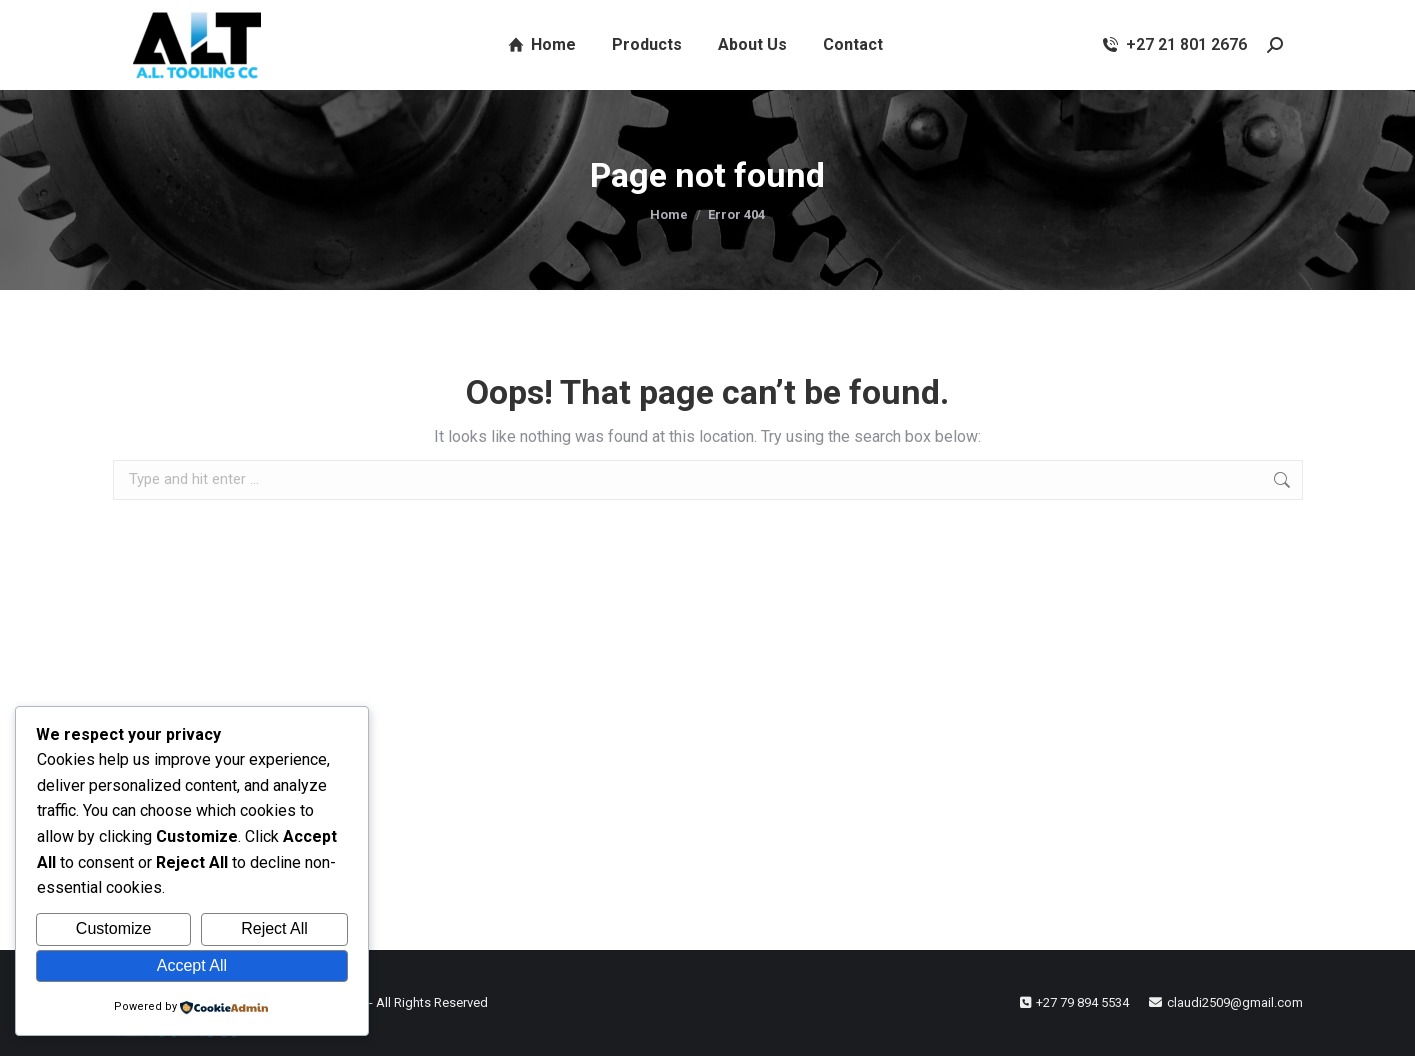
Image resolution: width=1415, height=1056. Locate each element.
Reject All (274, 928)
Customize (114, 928)
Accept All (192, 965)
